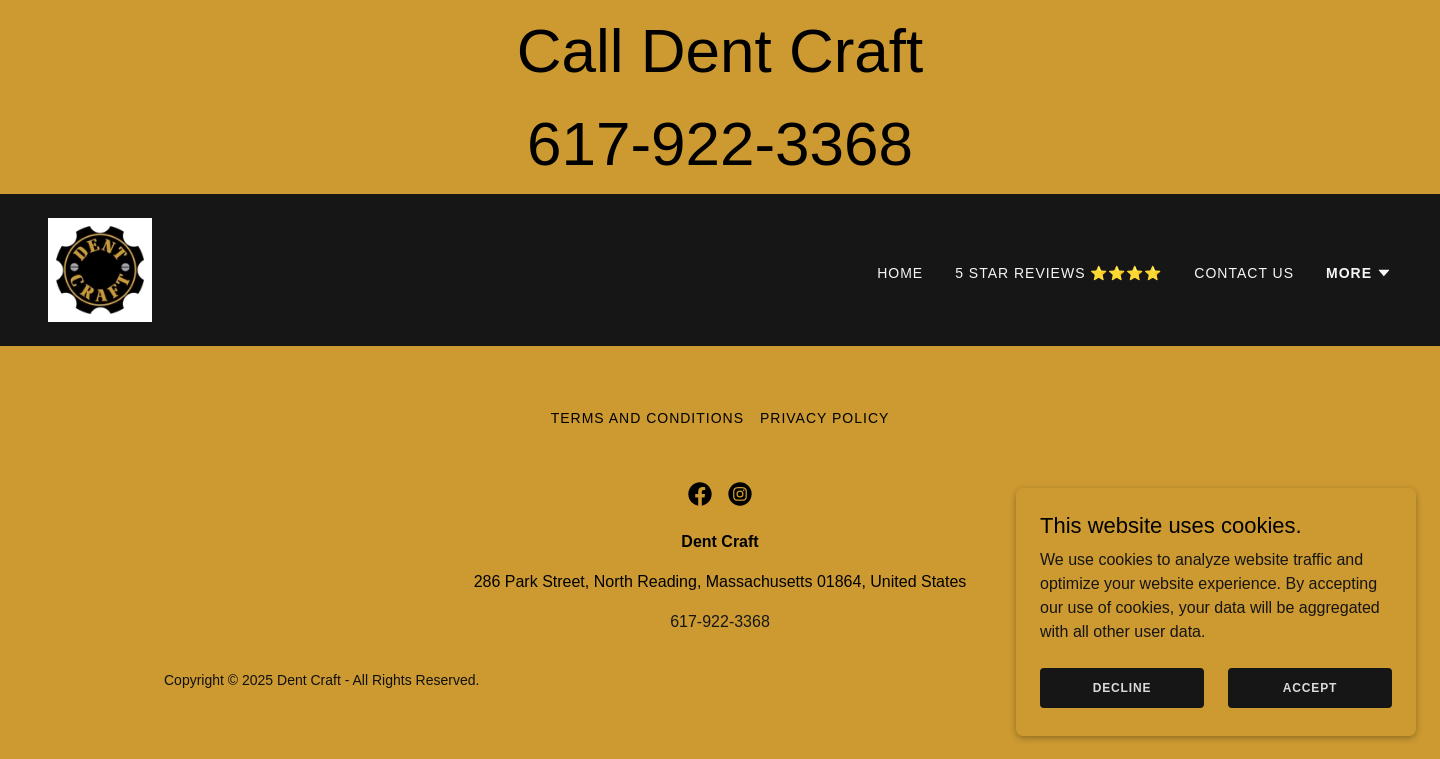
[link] (100, 268)
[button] (1359, 273)
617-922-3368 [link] (720, 621)
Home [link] (900, 273)
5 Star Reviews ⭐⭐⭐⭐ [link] (1058, 273)
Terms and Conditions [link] (647, 418)
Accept (1310, 687)
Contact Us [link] (1244, 273)
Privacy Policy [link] (824, 418)
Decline (1122, 687)
